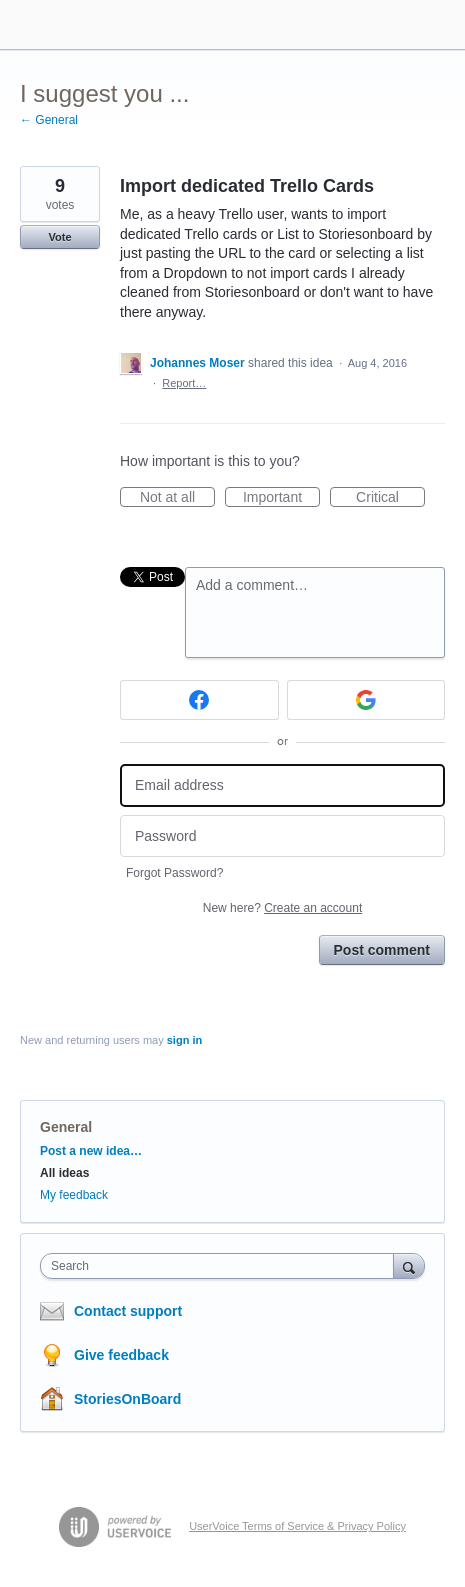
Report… (184, 383)
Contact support (128, 1311)
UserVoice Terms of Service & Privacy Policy (297, 1526)
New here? (282, 908)
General (66, 1127)
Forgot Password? (174, 873)
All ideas (64, 1173)
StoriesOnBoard (127, 1399)
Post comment (382, 950)
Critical (390, 498)
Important (281, 498)
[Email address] (282, 785)
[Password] (282, 836)
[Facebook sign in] (199, 700)
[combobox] (221, 1266)
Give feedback (121, 1355)
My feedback (74, 1195)
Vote (59, 237)
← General (49, 120)
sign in (184, 1040)
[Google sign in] (366, 700)
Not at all (177, 498)
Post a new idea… (91, 1151)
